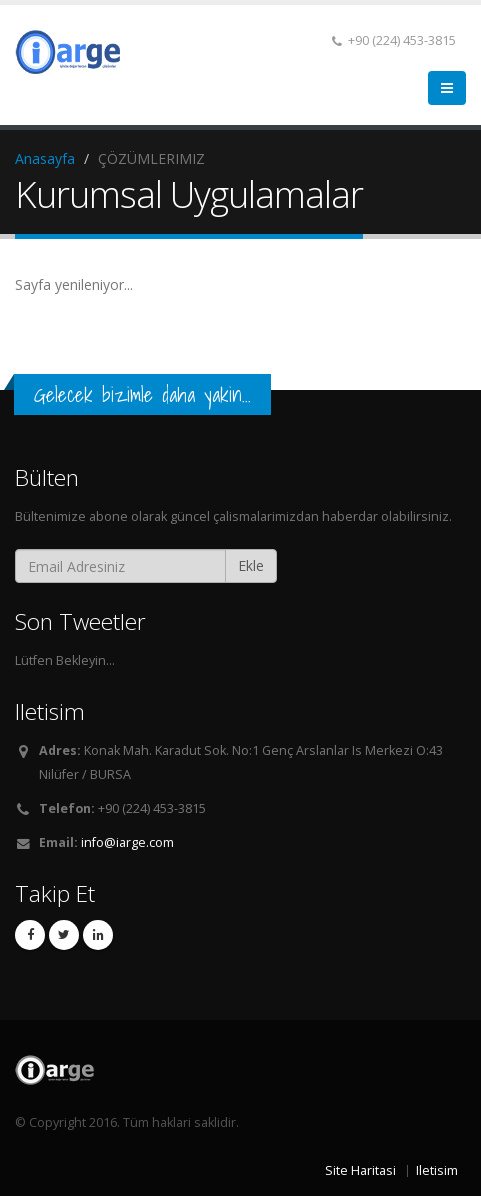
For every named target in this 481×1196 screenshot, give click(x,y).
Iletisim (437, 1170)
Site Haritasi (360, 1170)
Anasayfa (45, 158)
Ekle (251, 565)
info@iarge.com (127, 842)
